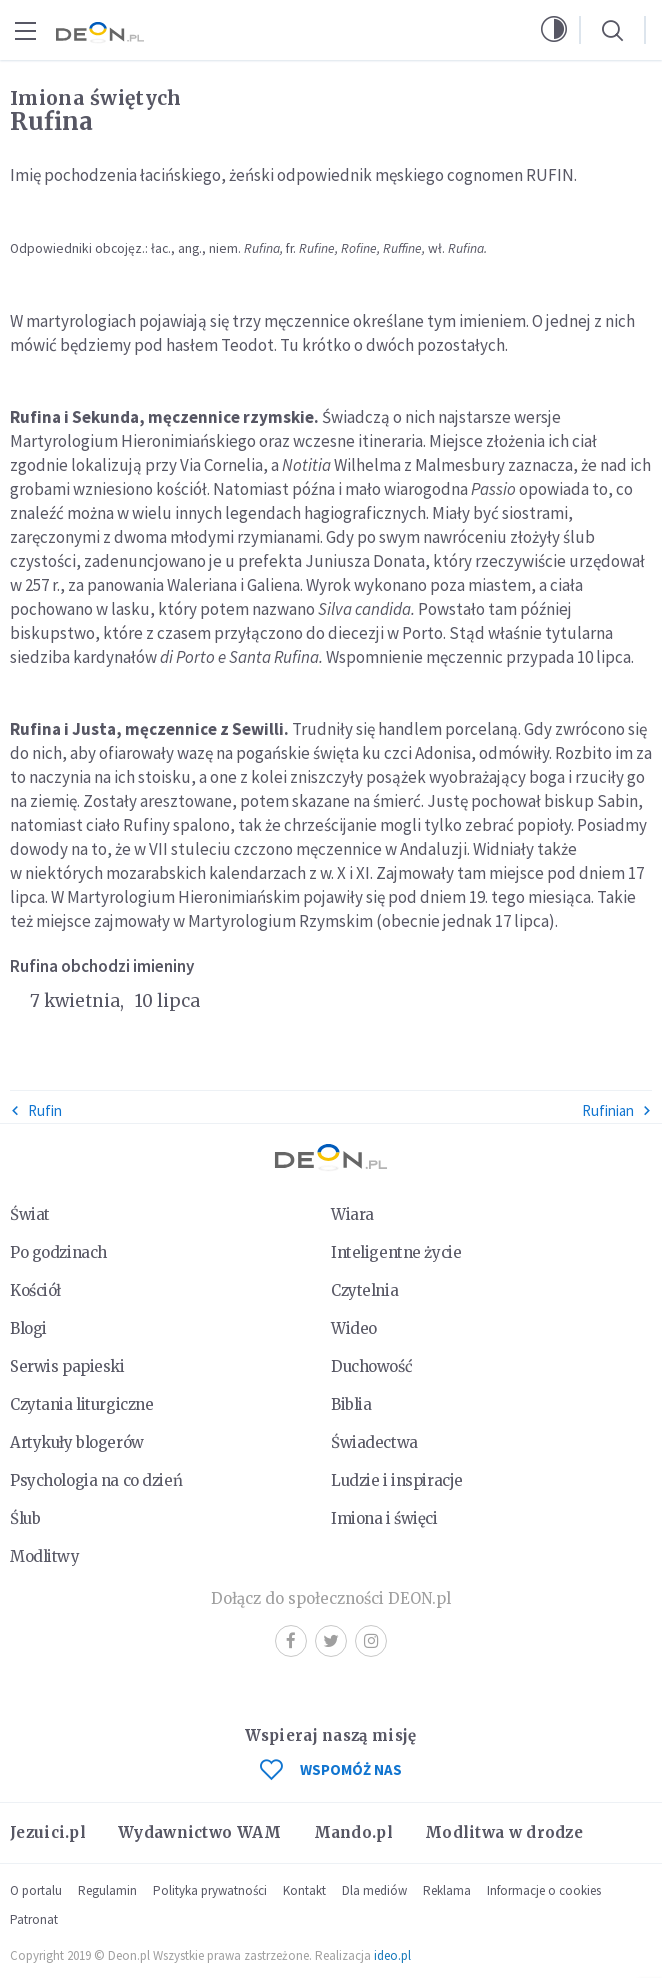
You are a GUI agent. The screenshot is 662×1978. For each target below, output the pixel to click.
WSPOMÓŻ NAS (331, 1769)
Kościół (35, 1290)
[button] (554, 30)
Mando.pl (353, 1832)
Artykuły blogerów (77, 1442)
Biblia (351, 1404)
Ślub (25, 1518)
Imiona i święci (384, 1518)
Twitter (331, 1640)
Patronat (34, 1919)
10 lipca (167, 1001)
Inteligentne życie (396, 1252)
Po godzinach (58, 1252)
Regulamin (107, 1890)
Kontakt (304, 1890)
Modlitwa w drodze (504, 1832)
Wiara (352, 1214)
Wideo (354, 1328)
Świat (30, 1214)
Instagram (371, 1640)
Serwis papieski (67, 1366)
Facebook (291, 1640)
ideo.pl (392, 1955)
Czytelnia (364, 1290)
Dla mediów (374, 1890)
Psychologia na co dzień (96, 1480)
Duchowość (371, 1366)
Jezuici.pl (48, 1832)
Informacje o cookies (544, 1890)
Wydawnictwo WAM (200, 1832)
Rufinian (617, 1110)
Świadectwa (374, 1442)
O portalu (36, 1890)
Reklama (447, 1890)
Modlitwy (45, 1556)
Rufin (36, 1110)
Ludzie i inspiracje (397, 1480)
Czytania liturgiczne (81, 1404)
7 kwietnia (77, 1001)
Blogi (28, 1328)
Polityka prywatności (210, 1890)
